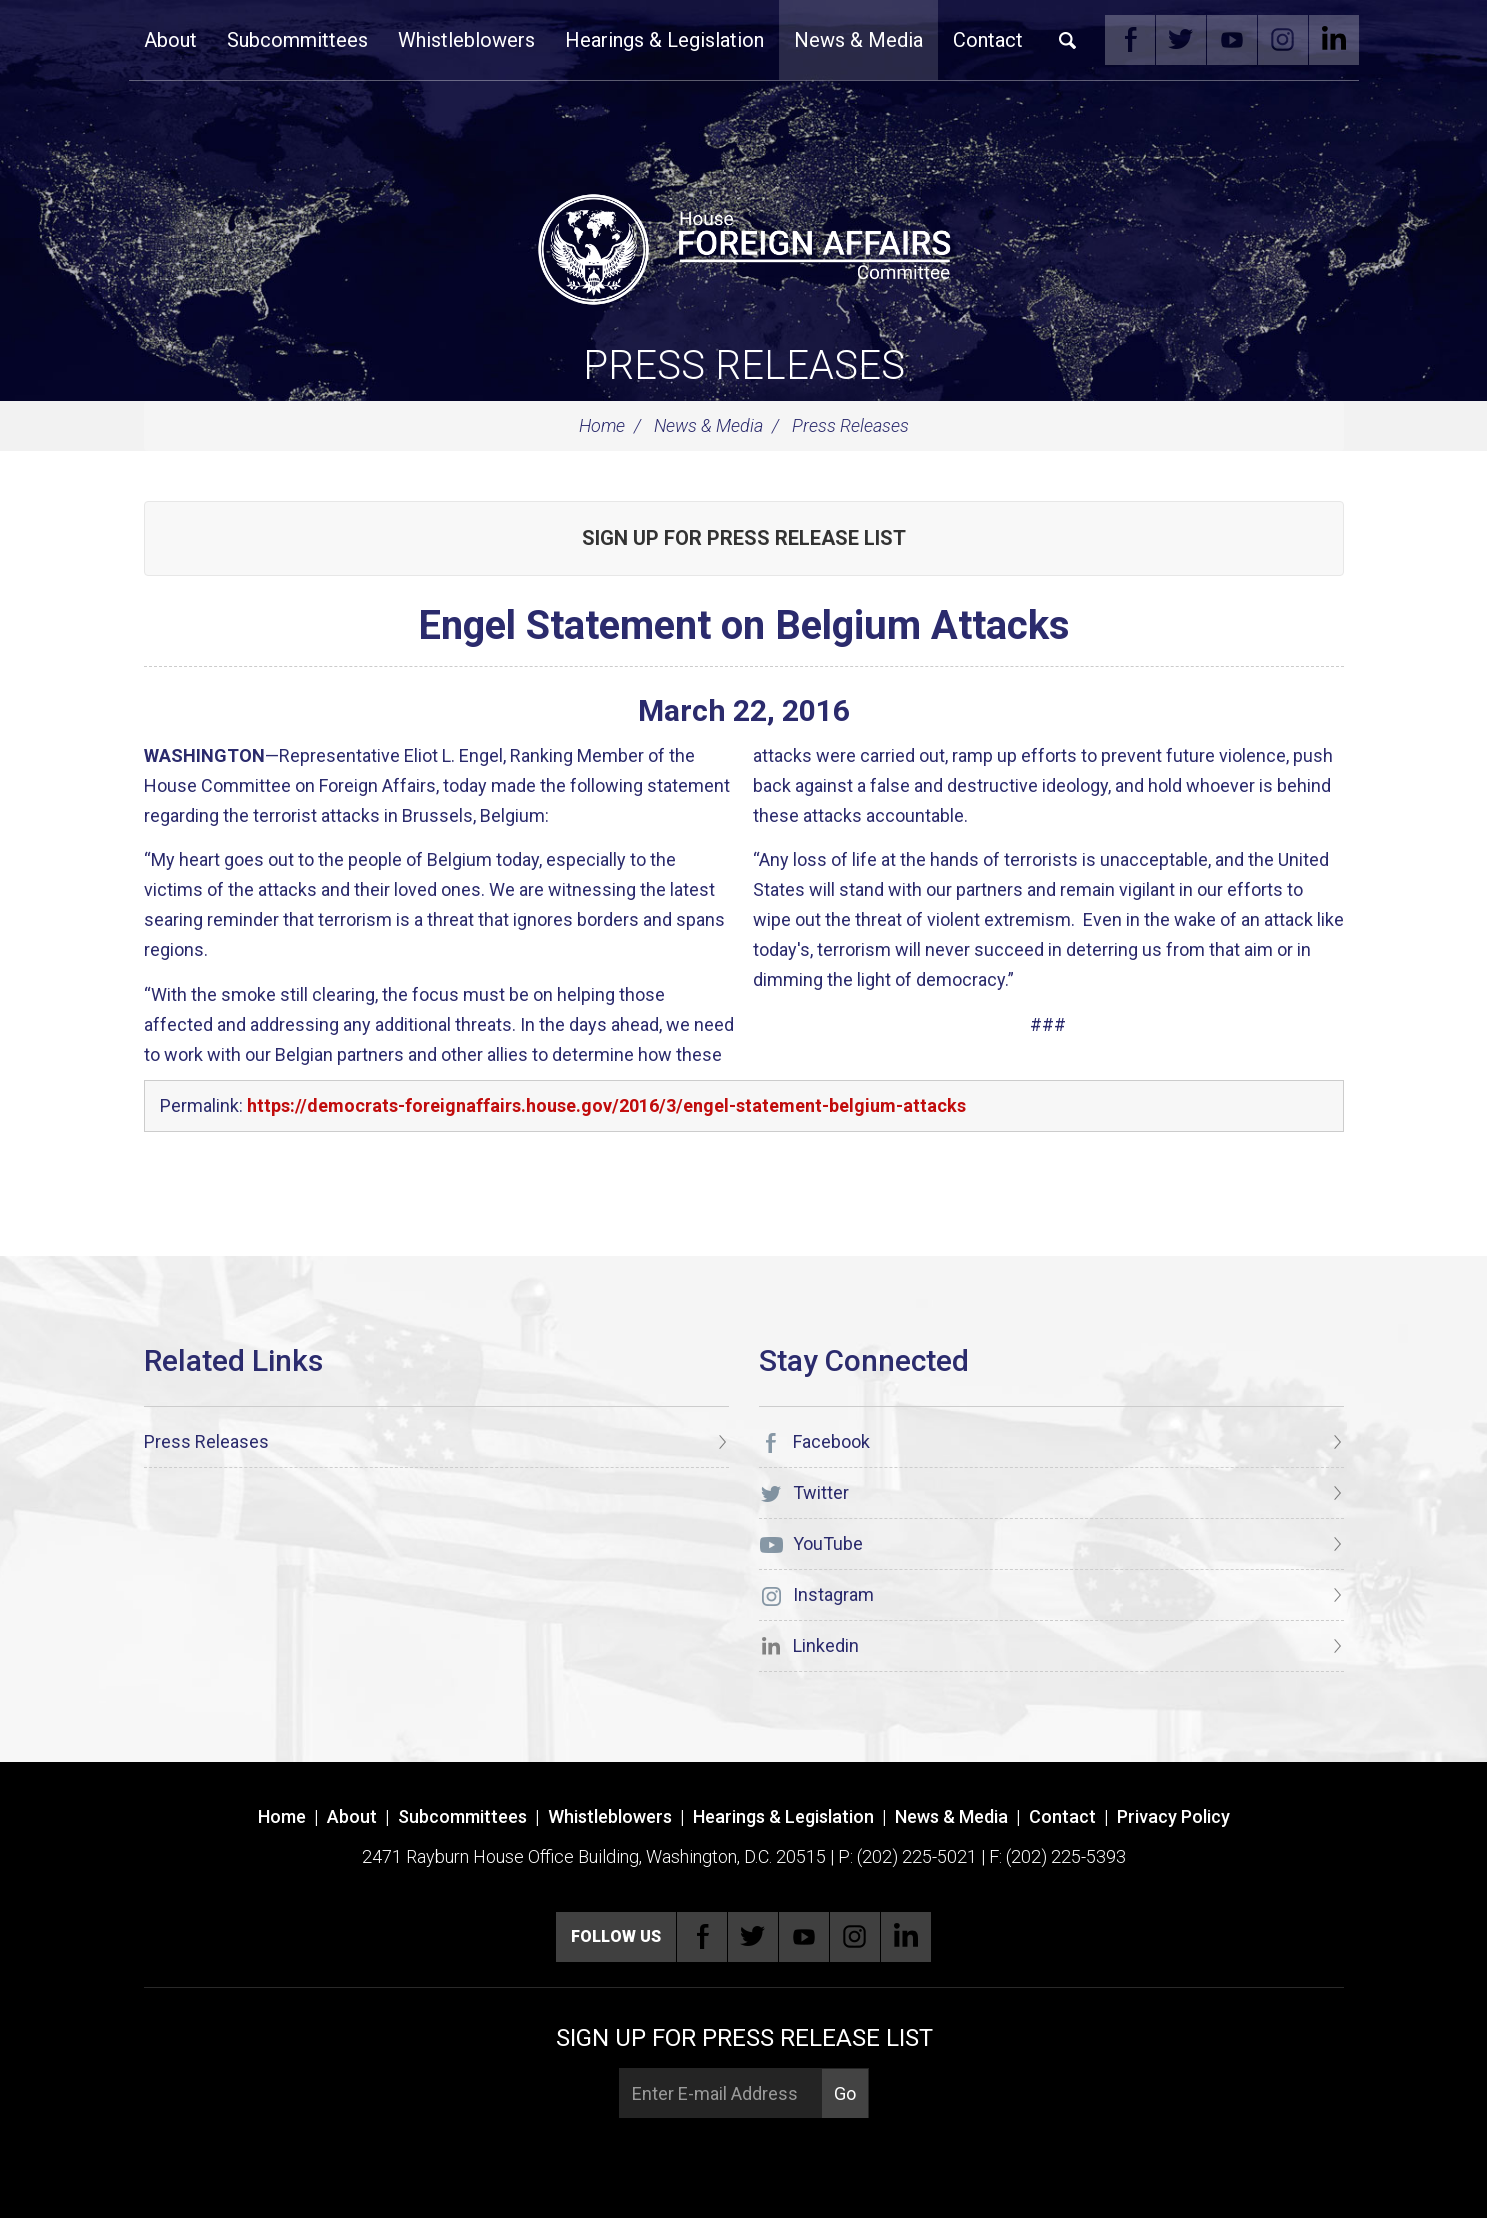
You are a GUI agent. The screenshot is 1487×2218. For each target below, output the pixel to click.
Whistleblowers (466, 40)
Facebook (1130, 40)
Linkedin (1334, 40)
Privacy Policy (1173, 1816)
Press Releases (744, 365)
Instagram (1283, 40)
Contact (988, 40)
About (170, 40)
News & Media (858, 40)
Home (602, 425)
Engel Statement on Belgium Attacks (744, 625)
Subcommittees (297, 40)
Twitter (1181, 40)
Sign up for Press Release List (744, 538)
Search (1068, 40)
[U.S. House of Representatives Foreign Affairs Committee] (744, 246)
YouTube (1232, 40)
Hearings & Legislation (664, 40)
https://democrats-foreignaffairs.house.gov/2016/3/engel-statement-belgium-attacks (606, 1105)
